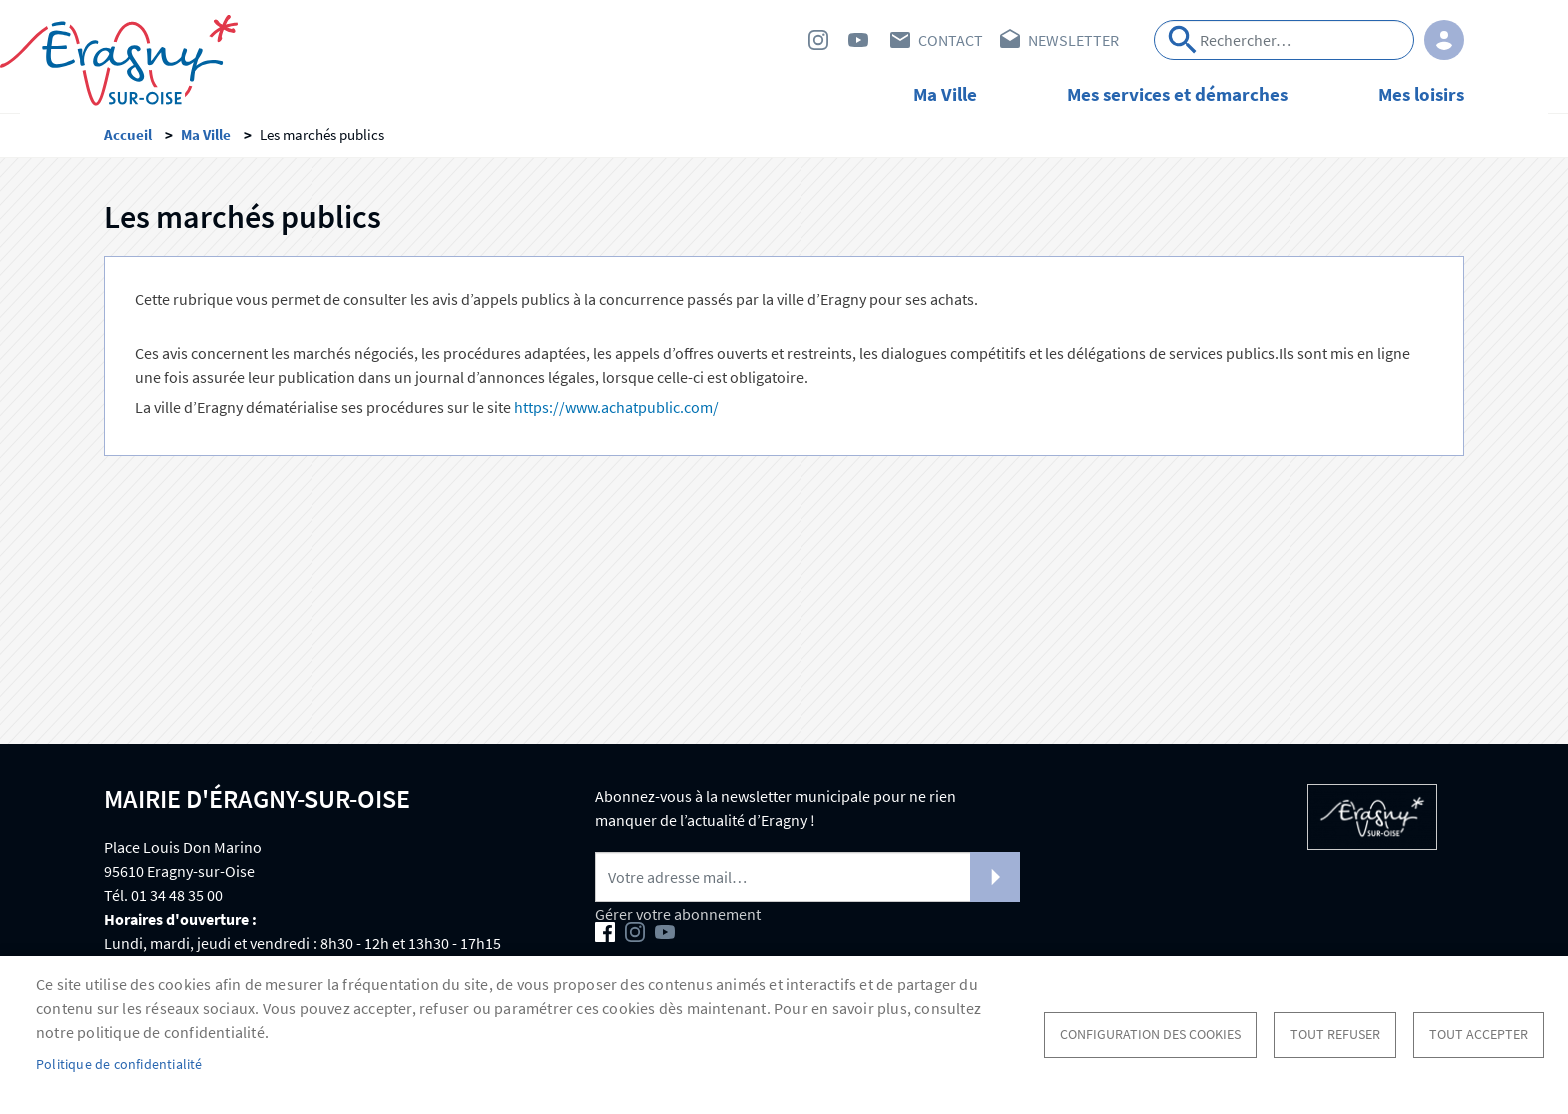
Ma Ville (945, 94)
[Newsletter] (807, 883)
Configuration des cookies (1150, 1034)
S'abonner (995, 883)
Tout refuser (1335, 1034)
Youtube (858, 40)
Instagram (818, 40)
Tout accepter (1478, 1034)
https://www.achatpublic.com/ (616, 413)
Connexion (1444, 40)
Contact (950, 40)
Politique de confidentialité (119, 1064)
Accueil (128, 140)
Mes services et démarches (1177, 94)
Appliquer (1183, 40)
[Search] (1284, 40)
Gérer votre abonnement (678, 920)
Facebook (778, 40)
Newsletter (1073, 40)
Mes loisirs (1421, 94)
